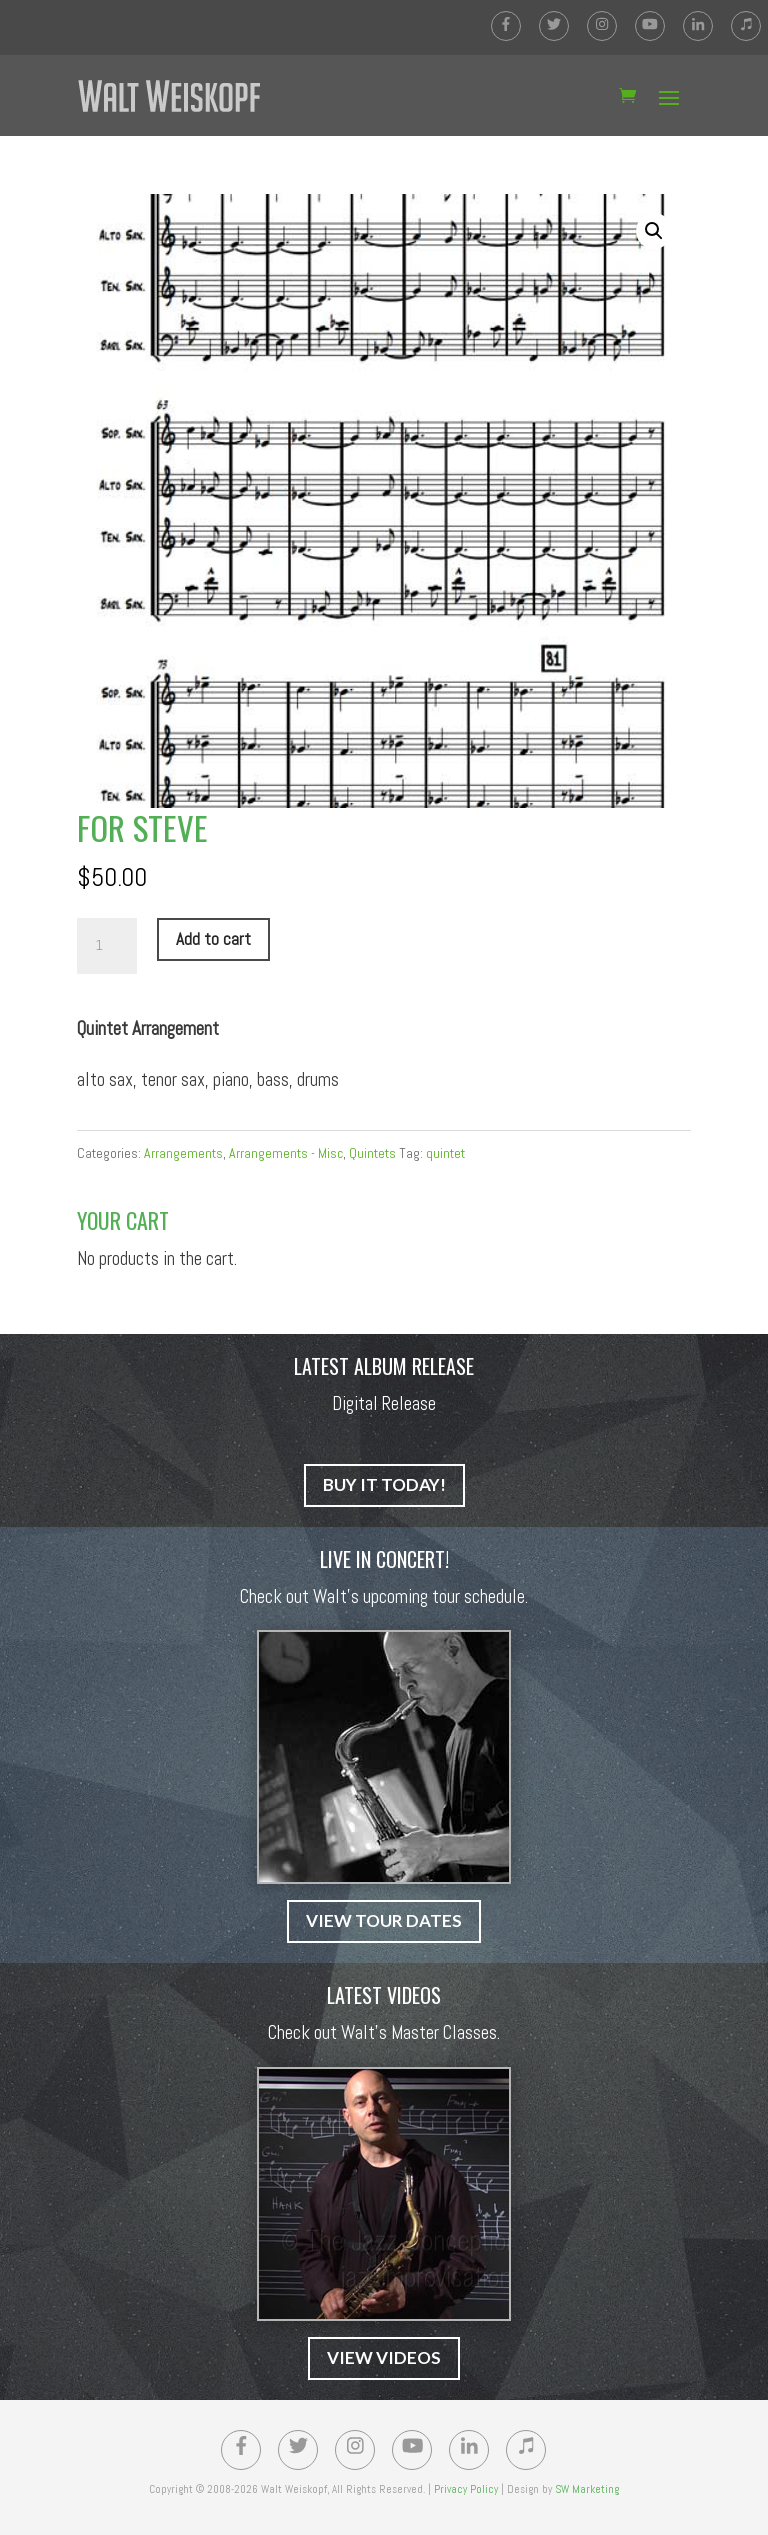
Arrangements (183, 1153)
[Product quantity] (107, 946)
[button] (654, 231)
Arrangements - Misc (286, 1153)
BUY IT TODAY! (384, 1484)
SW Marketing (587, 2489)
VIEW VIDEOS (384, 2357)
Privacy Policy (466, 2489)
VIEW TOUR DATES (384, 1920)
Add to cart (213, 939)
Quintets (372, 1153)
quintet (445, 1153)
